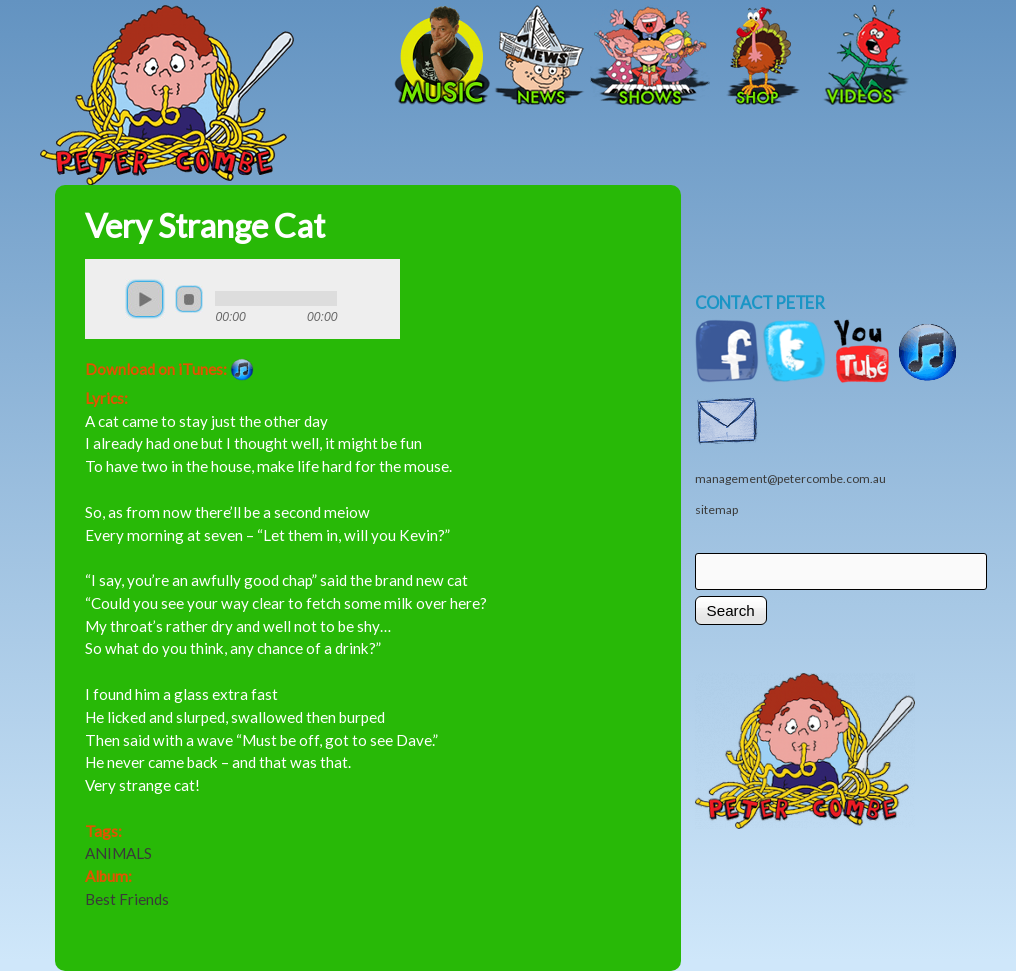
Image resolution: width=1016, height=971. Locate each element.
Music (440, 57)
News (540, 57)
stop (189, 299)
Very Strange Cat (205, 225)
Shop (760, 57)
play (145, 299)
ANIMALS (118, 853)
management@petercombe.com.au (790, 478)
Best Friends (127, 899)
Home (235, 57)
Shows (650, 57)
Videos (860, 57)
